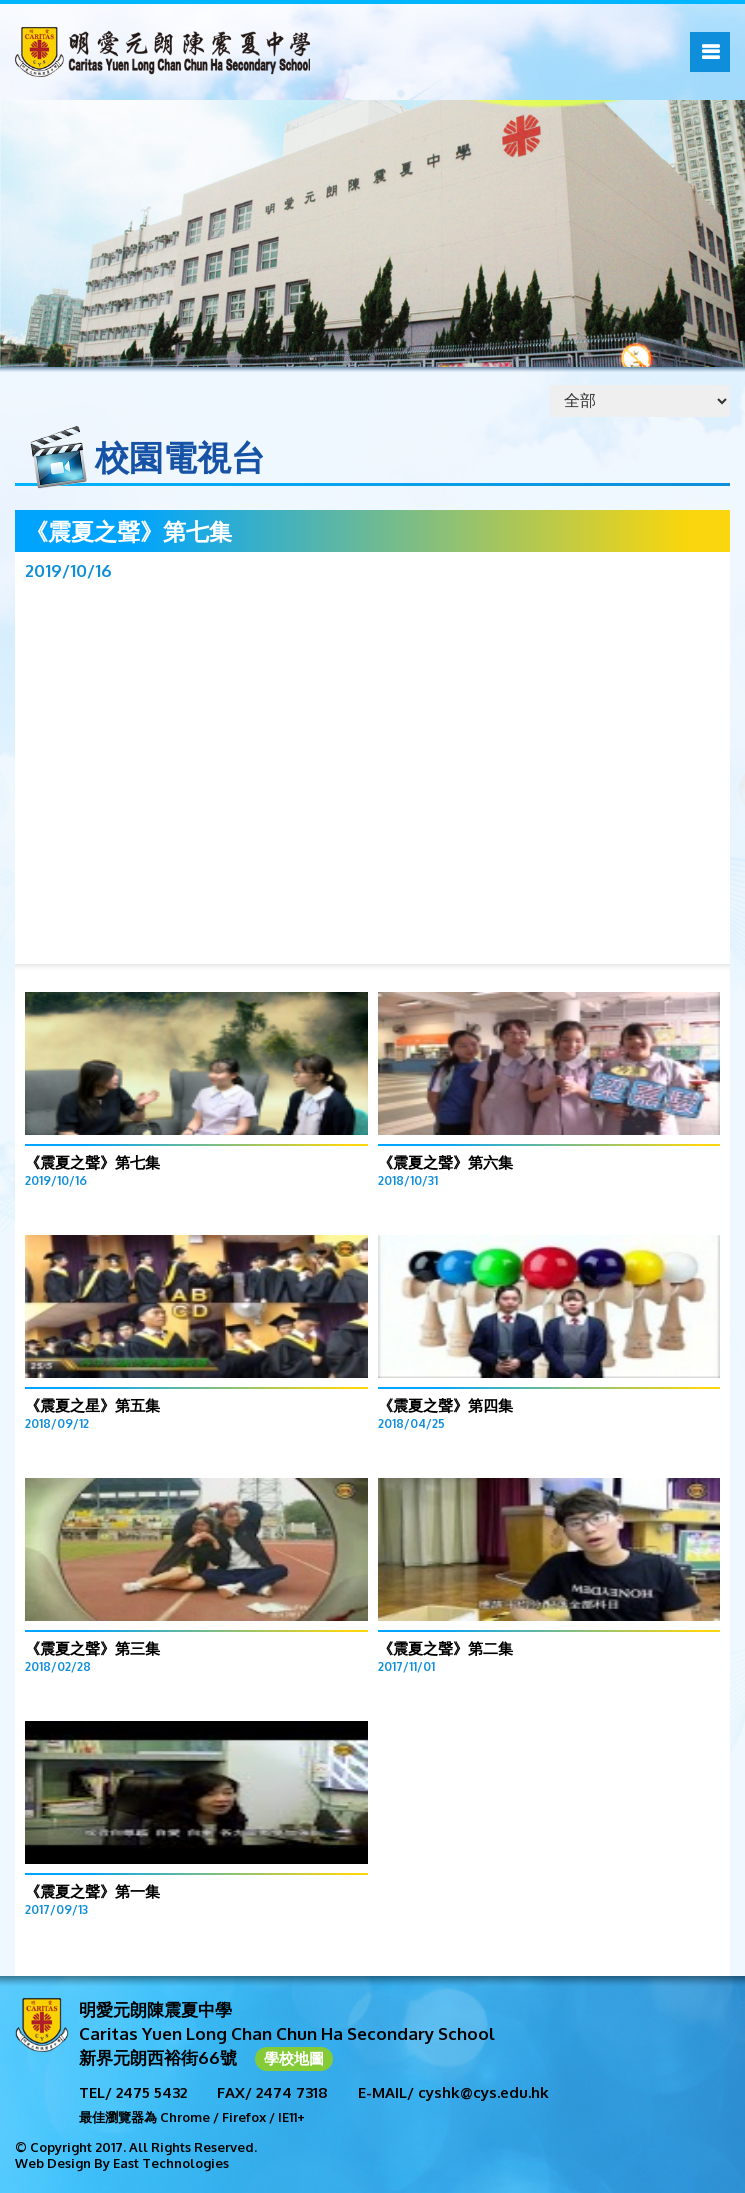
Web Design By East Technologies (122, 2163)
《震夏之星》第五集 (92, 1405)
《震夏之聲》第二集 (445, 1648)
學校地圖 (294, 2058)
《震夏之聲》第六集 (445, 1162)
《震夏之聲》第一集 (92, 1891)
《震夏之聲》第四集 (445, 1405)
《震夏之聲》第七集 (92, 1162)
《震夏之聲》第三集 (92, 1648)
